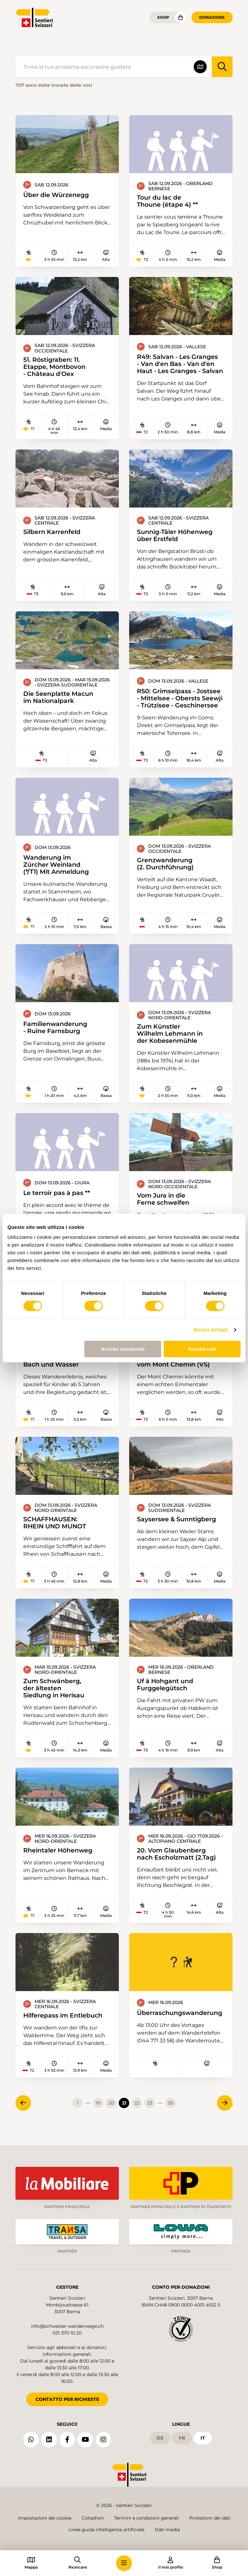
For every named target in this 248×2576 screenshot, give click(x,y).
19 (98, 2112)
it (203, 2436)
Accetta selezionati (123, 1349)
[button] (124, 2563)
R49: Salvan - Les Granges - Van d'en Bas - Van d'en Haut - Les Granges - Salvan (180, 365)
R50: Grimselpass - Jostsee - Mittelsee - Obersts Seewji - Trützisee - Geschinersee (180, 700)
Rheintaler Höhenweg (59, 1854)
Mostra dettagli (210, 1329)
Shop (163, 17)
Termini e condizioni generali (146, 2518)
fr (182, 2436)
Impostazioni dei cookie (44, 2518)
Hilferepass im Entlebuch (65, 2020)
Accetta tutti (202, 1349)
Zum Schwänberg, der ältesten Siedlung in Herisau (56, 1692)
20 (111, 2112)
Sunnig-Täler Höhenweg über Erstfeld (177, 536)
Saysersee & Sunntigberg (178, 1522)
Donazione (212, 17)
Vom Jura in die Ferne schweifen (164, 1202)
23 (149, 2112)
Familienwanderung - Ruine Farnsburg (57, 1029)
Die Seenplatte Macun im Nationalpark (60, 698)
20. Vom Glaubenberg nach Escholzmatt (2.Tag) (179, 1858)
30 (170, 2112)
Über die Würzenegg (58, 195)
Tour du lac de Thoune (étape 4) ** (169, 201)
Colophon (93, 2518)
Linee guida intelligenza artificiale (106, 2529)
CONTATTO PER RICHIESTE (67, 2397)
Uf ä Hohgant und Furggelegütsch (167, 1688)
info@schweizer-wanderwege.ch (67, 2324)
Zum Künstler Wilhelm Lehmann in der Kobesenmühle (172, 1036)
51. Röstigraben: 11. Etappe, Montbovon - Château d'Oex (56, 367)
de (160, 2436)
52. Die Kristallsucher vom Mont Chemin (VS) (176, 1364)
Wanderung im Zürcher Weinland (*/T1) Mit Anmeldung (58, 866)
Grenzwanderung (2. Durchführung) (167, 865)
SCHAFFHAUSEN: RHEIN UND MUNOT (56, 1526)
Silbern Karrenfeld (53, 532)
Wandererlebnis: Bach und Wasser (52, 1364)
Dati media (167, 2529)
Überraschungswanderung (179, 2021)
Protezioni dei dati (210, 2518)
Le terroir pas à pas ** (58, 1195)
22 (137, 2112)
